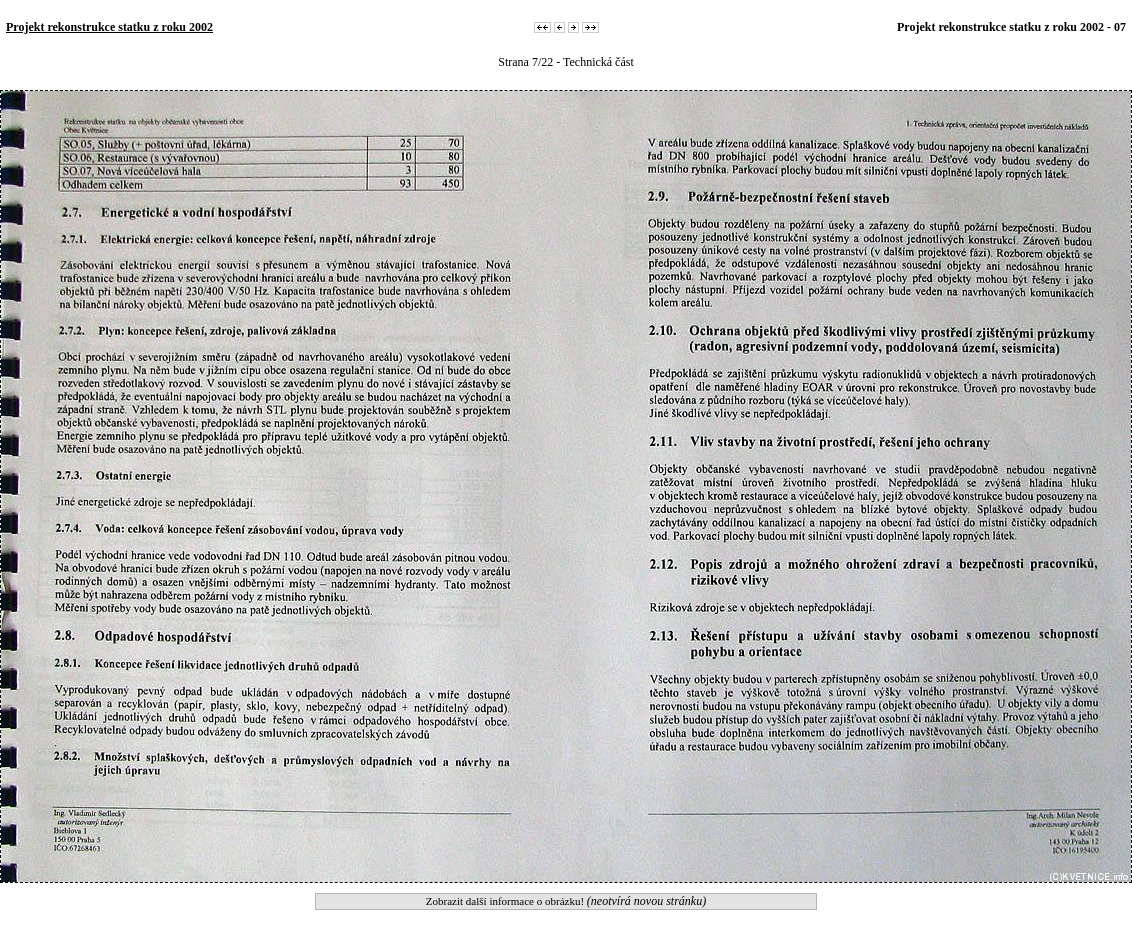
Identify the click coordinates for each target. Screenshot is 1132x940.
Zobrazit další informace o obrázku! (566, 901)
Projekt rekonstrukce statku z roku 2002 (109, 27)
